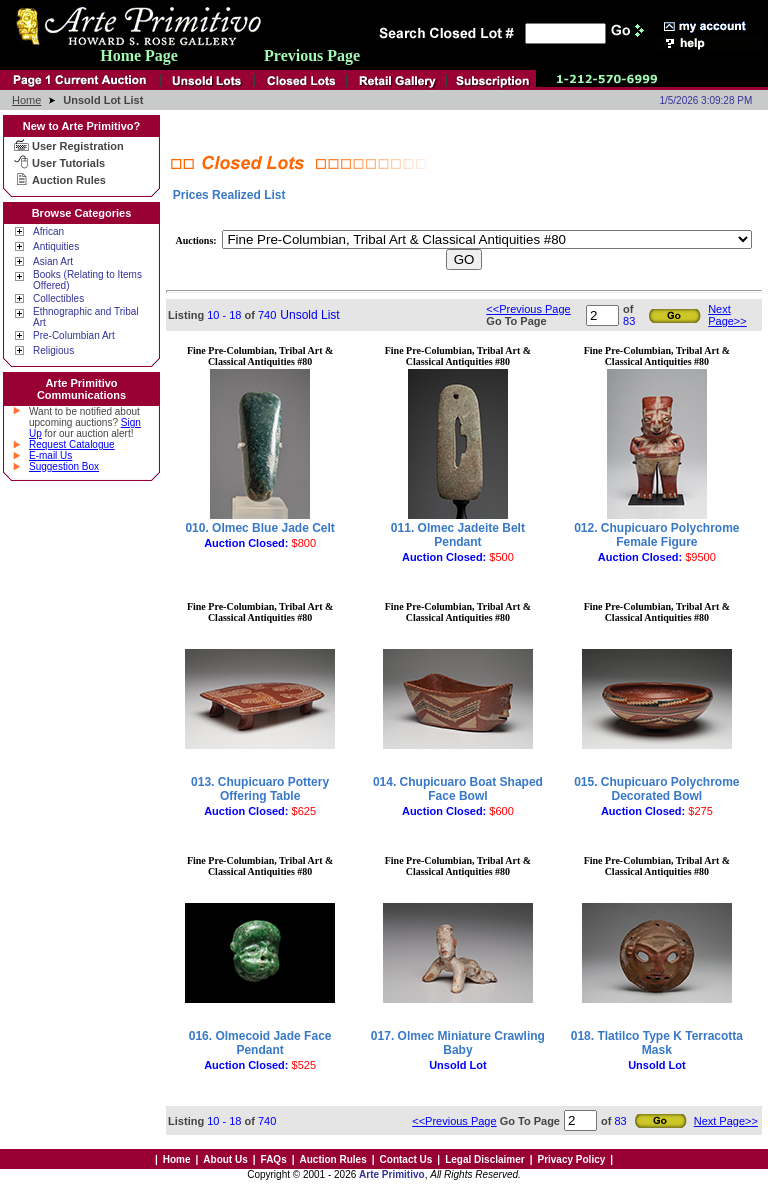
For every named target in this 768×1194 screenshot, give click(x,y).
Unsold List (309, 315)
